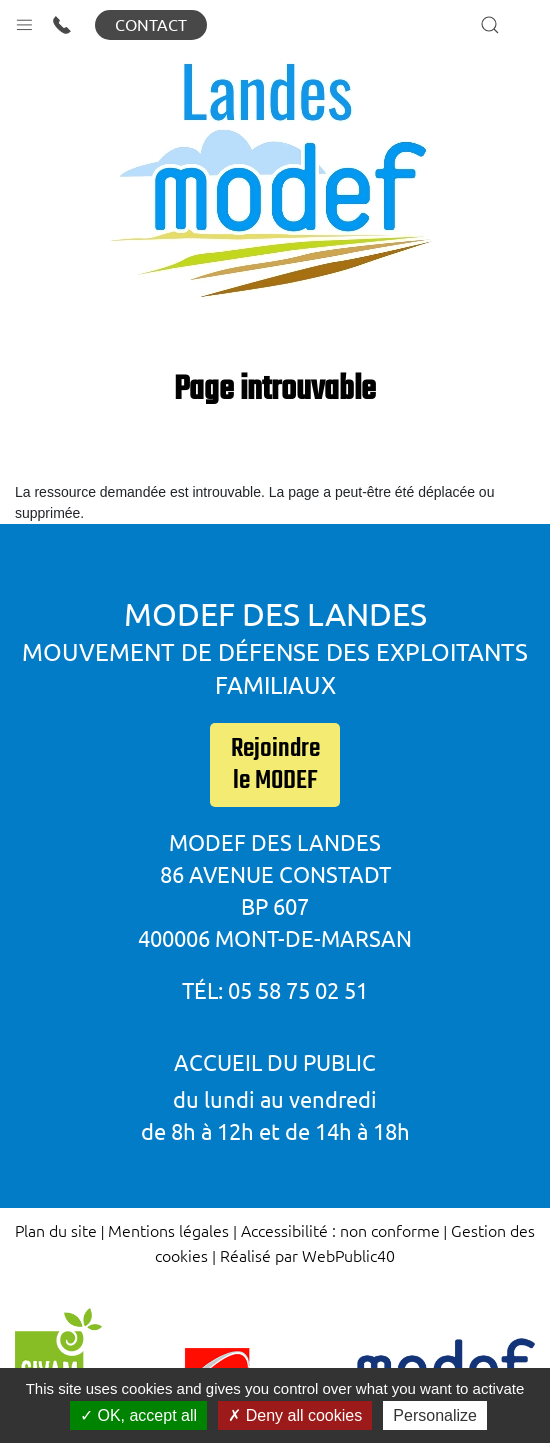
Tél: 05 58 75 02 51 (275, 990)
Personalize (435, 1415)
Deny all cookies (295, 1415)
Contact (151, 25)
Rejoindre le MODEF (275, 765)
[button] (24, 20)
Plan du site (56, 1230)
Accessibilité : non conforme (340, 1230)
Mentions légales (168, 1230)
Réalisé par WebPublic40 (307, 1255)
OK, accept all (138, 1415)
